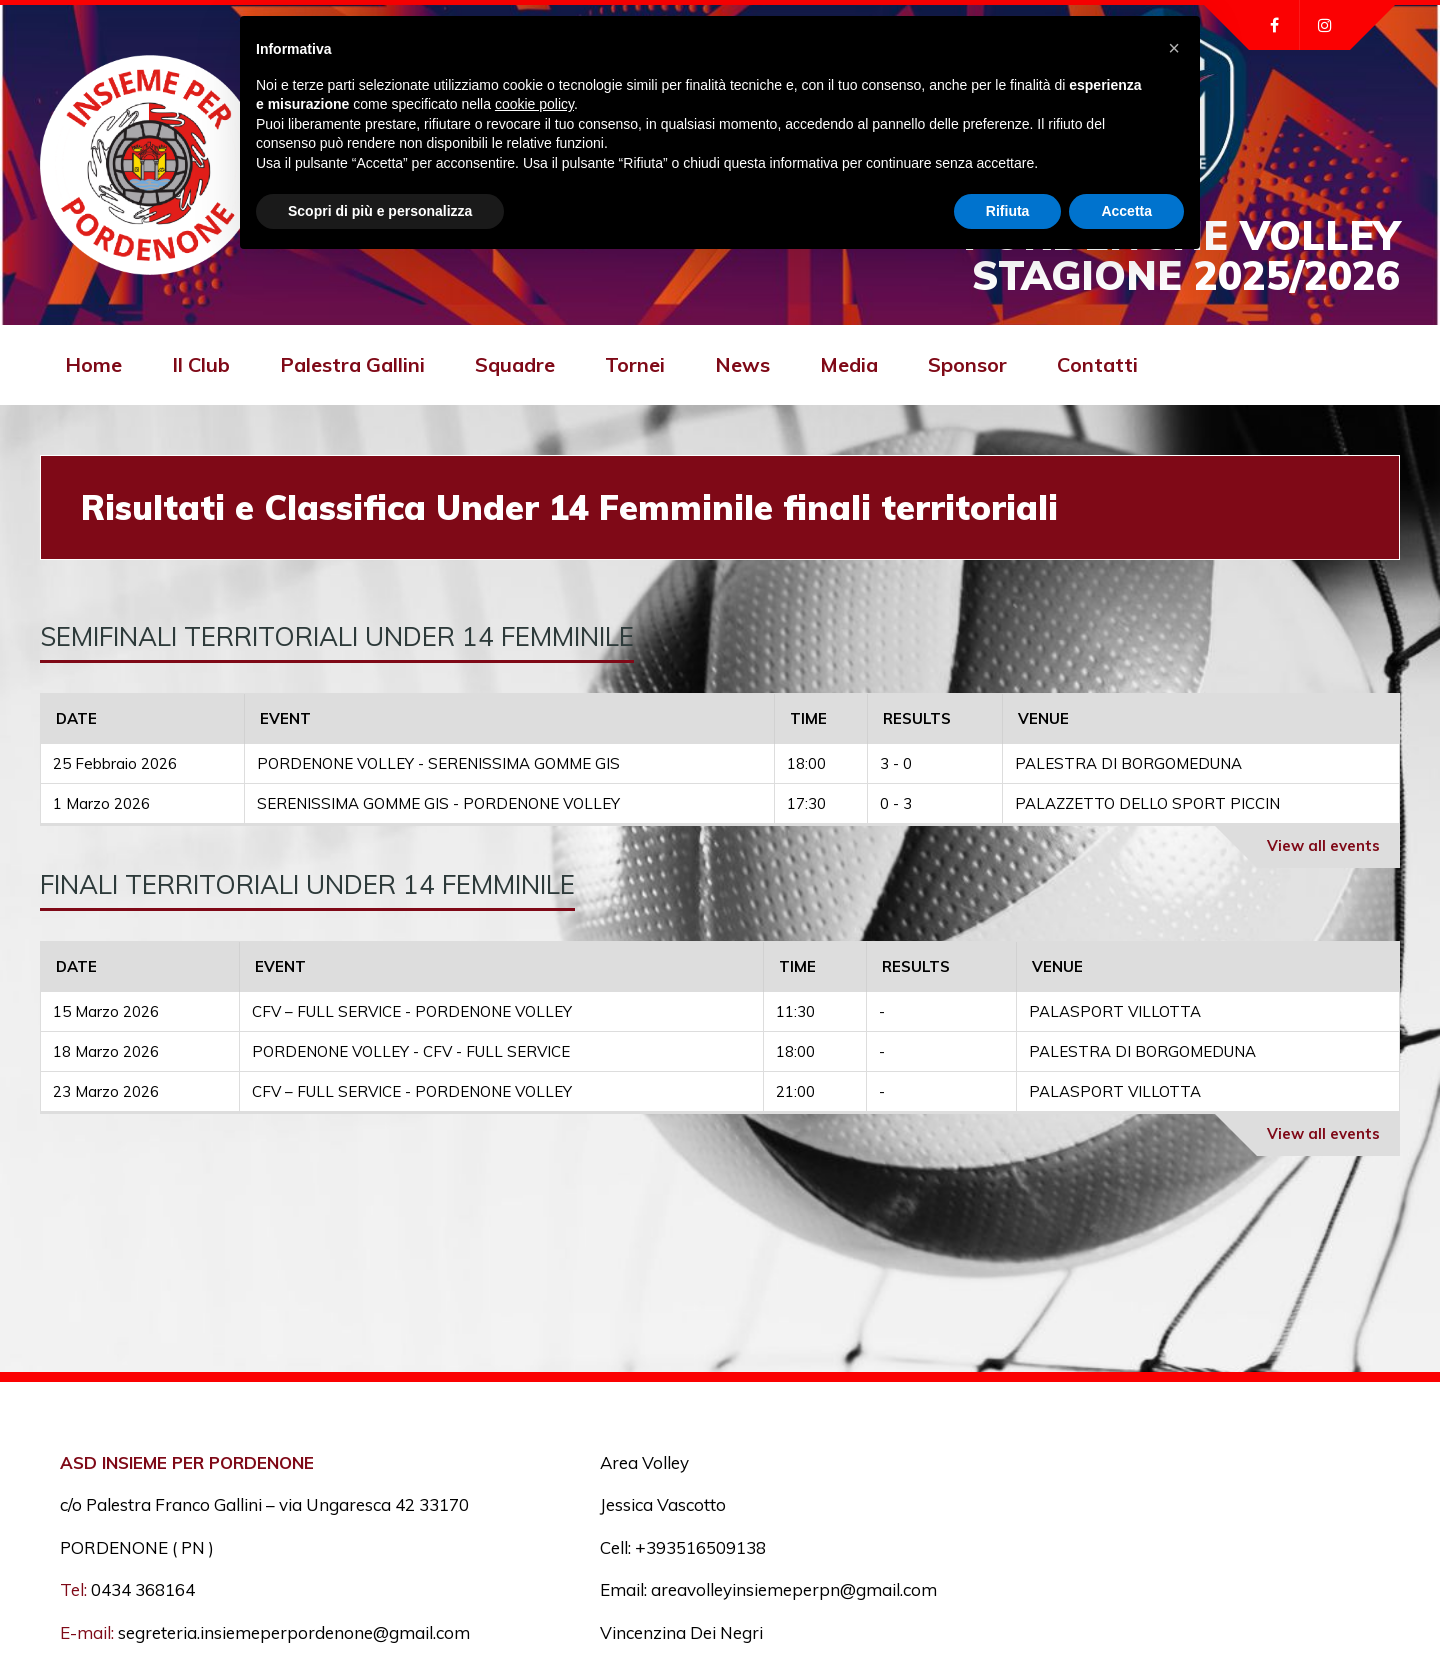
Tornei (635, 364)
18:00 (806, 763)
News (742, 364)
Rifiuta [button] (1008, 211)
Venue (1043, 718)
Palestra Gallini (352, 364)
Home (93, 364)
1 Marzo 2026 (101, 803)
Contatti (1097, 364)
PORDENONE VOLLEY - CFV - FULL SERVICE (411, 1051)
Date (76, 718)
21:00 (795, 1091)
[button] (1174, 48)
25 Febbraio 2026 (115, 763)
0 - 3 (896, 803)
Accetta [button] (1126, 211)
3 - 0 (896, 763)
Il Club (201, 364)
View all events (1323, 845)
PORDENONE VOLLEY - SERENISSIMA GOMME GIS (438, 763)
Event (285, 718)
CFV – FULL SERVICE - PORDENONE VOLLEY (412, 1011)
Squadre (515, 364)
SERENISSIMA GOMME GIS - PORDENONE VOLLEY (438, 803)
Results (917, 718)
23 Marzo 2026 (106, 1091)
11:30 (795, 1011)
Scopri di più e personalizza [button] (380, 211)
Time (808, 718)
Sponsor (967, 364)
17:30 (806, 803)
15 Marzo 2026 (106, 1011)
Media (849, 364)
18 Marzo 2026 (106, 1051)
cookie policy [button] (534, 104)
